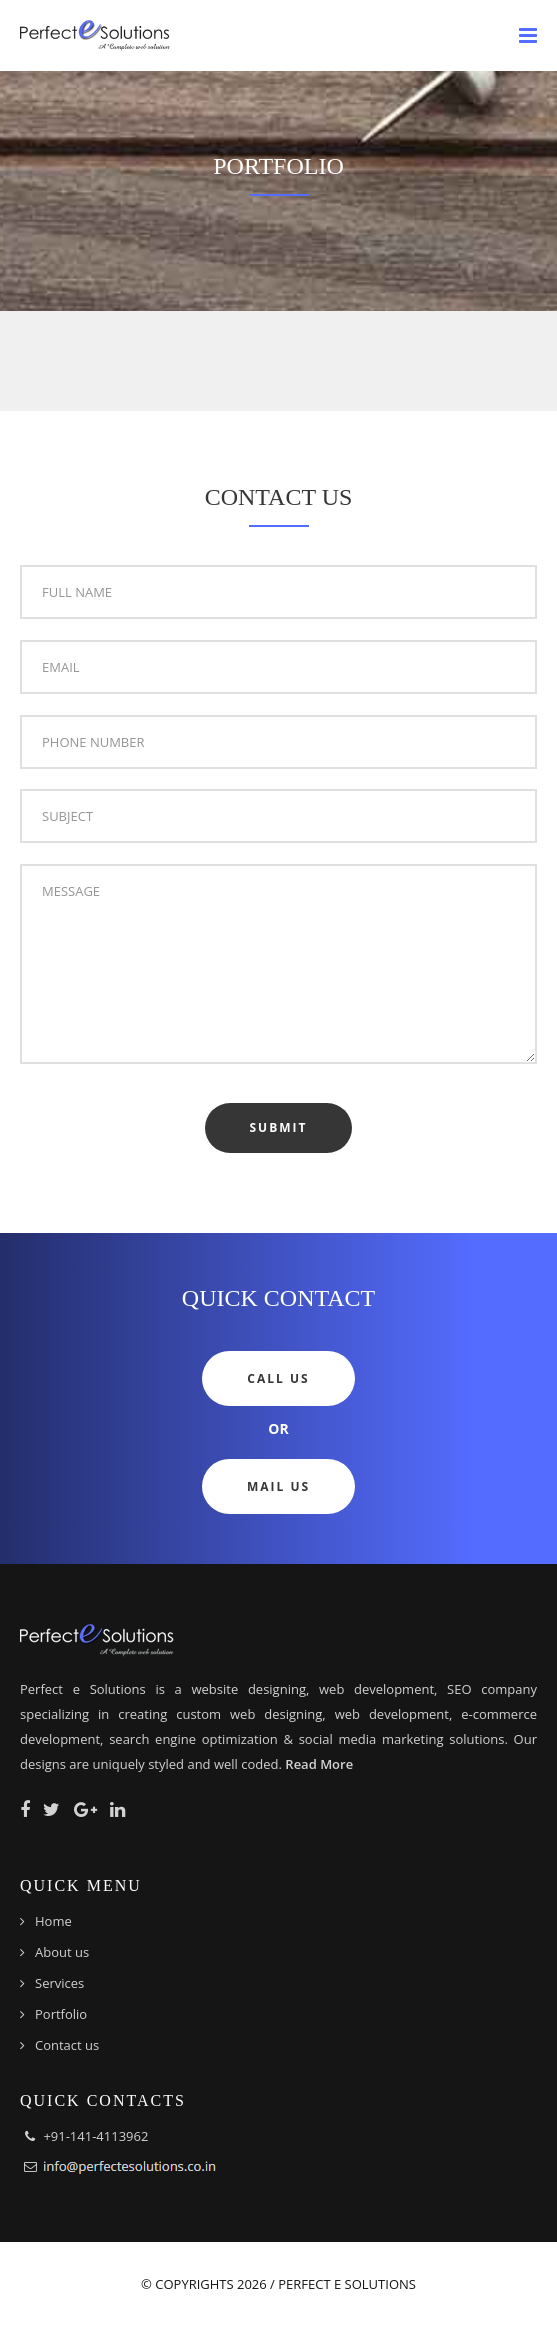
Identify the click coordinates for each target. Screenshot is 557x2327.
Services (59, 1983)
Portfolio (61, 2014)
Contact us (67, 2045)
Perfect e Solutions (347, 2284)
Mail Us (278, 1486)
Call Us (278, 1378)
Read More (319, 1764)
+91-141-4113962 (95, 2136)
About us (62, 1952)
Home (53, 1921)
